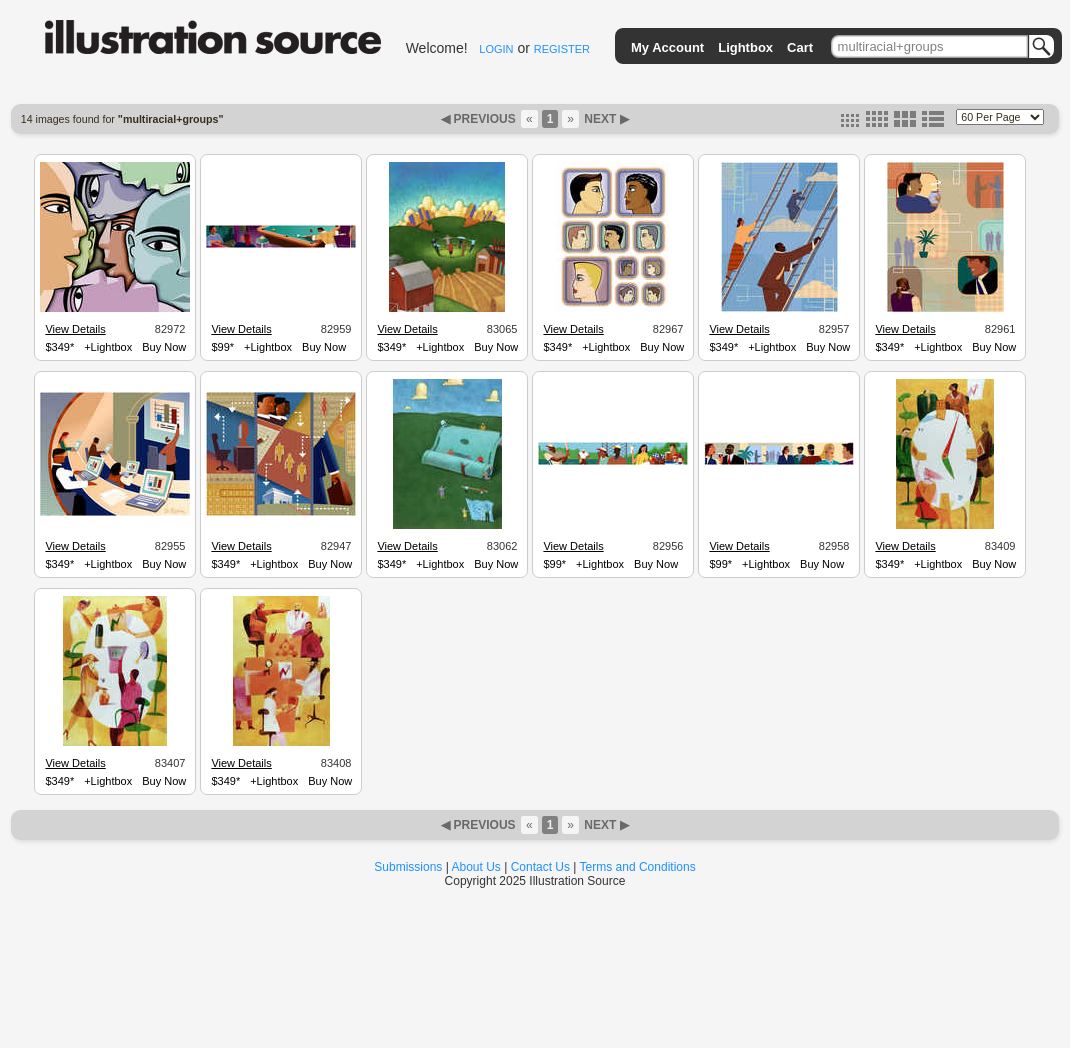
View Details (75, 329)
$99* (222, 347)
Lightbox (745, 47)
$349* (59, 347)
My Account (667, 47)
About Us (476, 867)
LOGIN (496, 49)
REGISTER (562, 49)
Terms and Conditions (638, 867)
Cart (800, 47)
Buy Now (164, 347)
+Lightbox (108, 347)
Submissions (408, 867)
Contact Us (540, 867)
